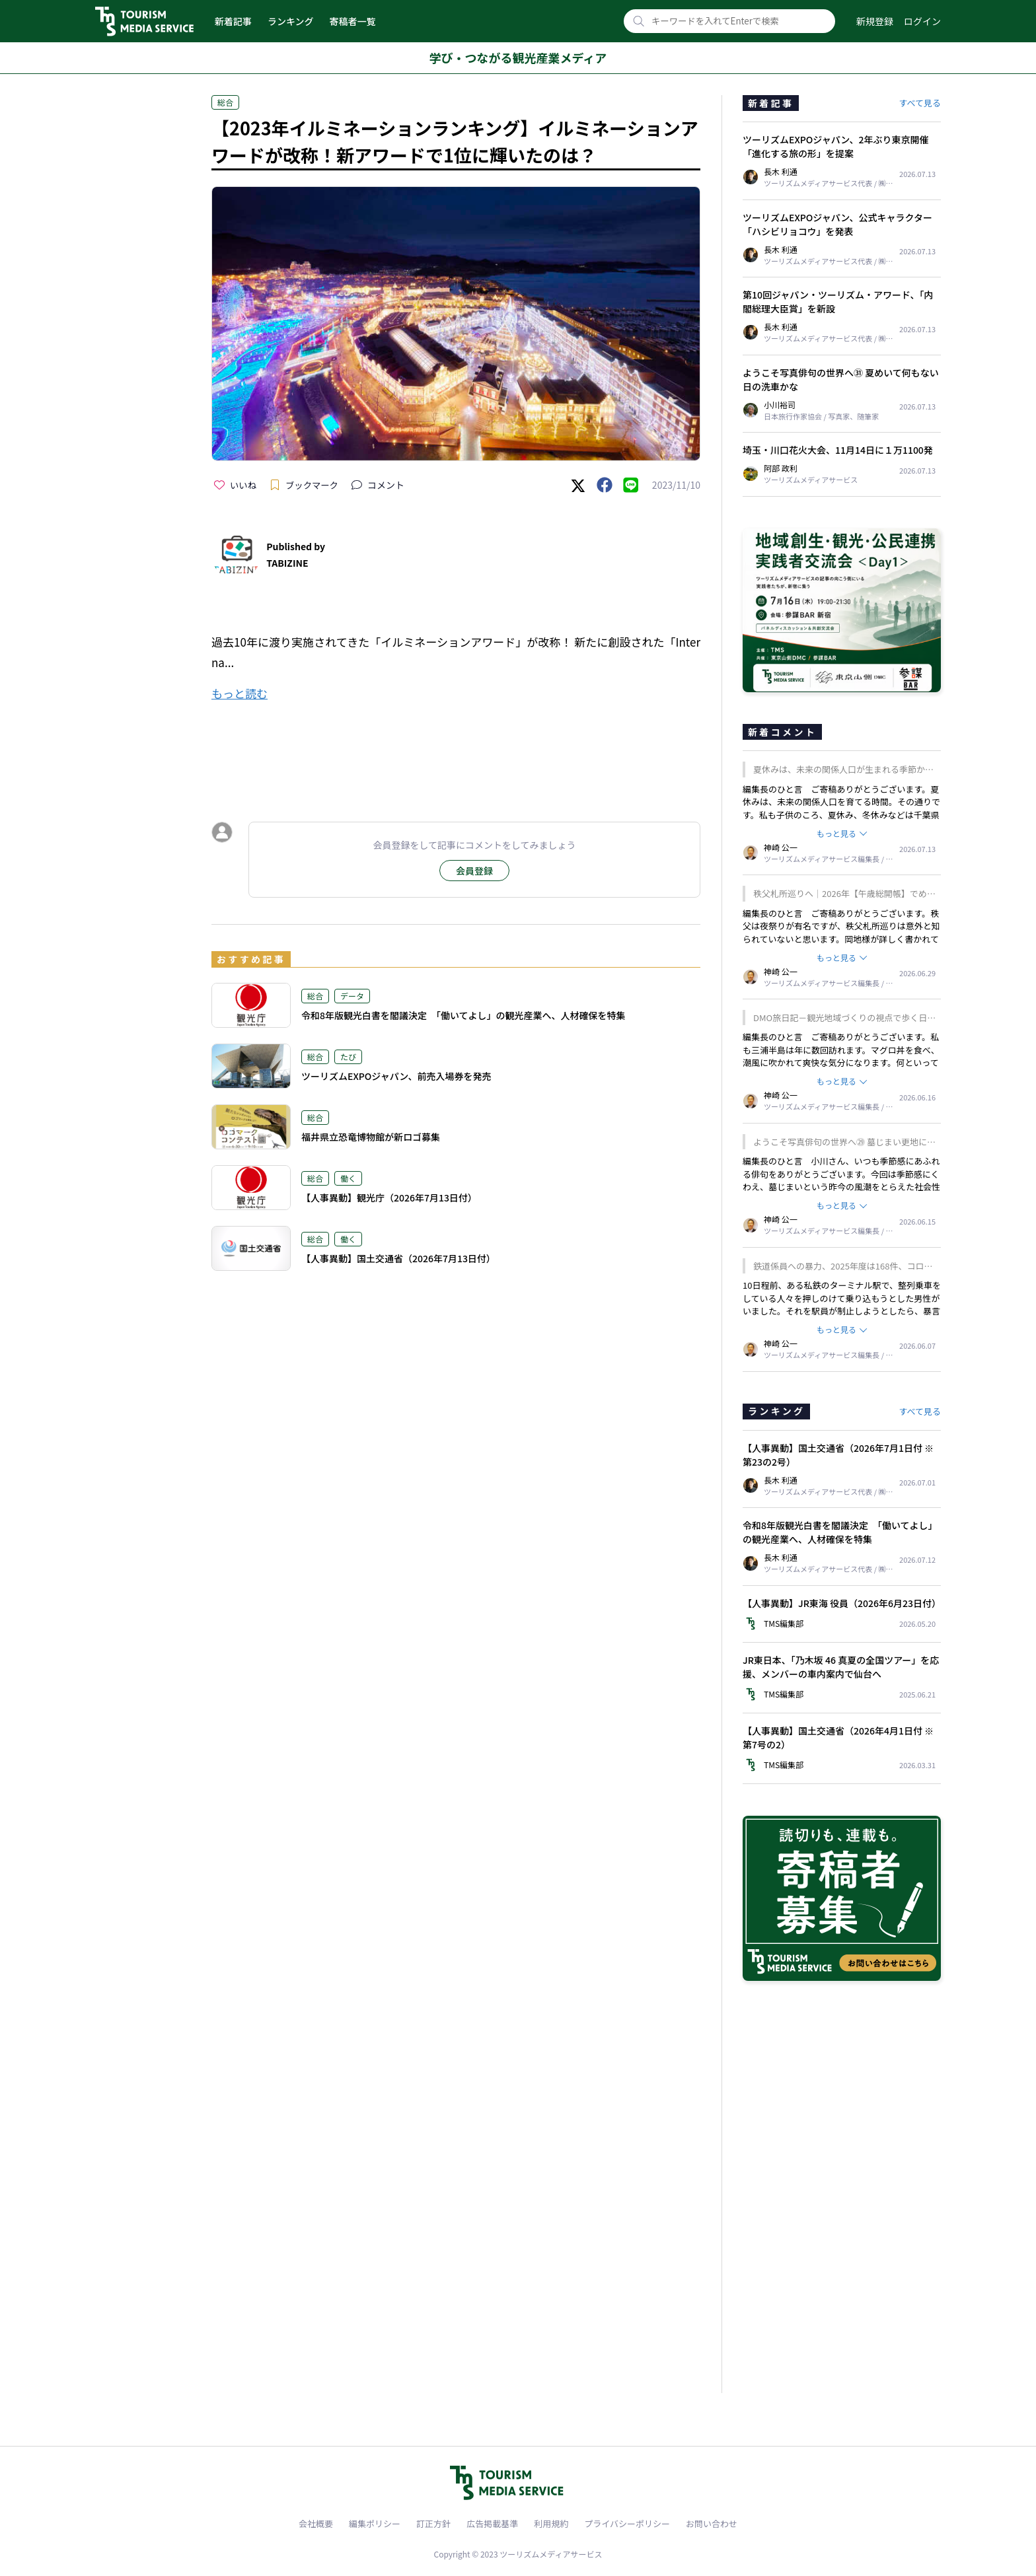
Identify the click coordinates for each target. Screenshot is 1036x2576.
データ (352, 995)
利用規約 (551, 2523)
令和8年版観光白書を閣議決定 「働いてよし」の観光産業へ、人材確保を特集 (463, 1015)
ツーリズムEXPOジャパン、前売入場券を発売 (396, 1076)
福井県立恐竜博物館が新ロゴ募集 (370, 1136)
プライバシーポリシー (627, 2523)
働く (348, 1178)
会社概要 (316, 2523)
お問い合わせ (711, 2523)
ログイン (922, 21)
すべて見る (920, 102)
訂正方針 (433, 2523)
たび (348, 1056)
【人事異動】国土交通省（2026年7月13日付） (398, 1258)
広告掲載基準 (492, 2523)
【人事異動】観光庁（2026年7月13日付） (389, 1197)
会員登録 (474, 870)
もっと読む (239, 693)
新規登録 (874, 21)
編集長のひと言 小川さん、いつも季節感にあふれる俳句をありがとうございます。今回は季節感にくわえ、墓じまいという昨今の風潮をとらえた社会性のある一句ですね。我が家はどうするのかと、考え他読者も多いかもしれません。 (841, 1187)
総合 (225, 102)
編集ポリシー (374, 2523)
